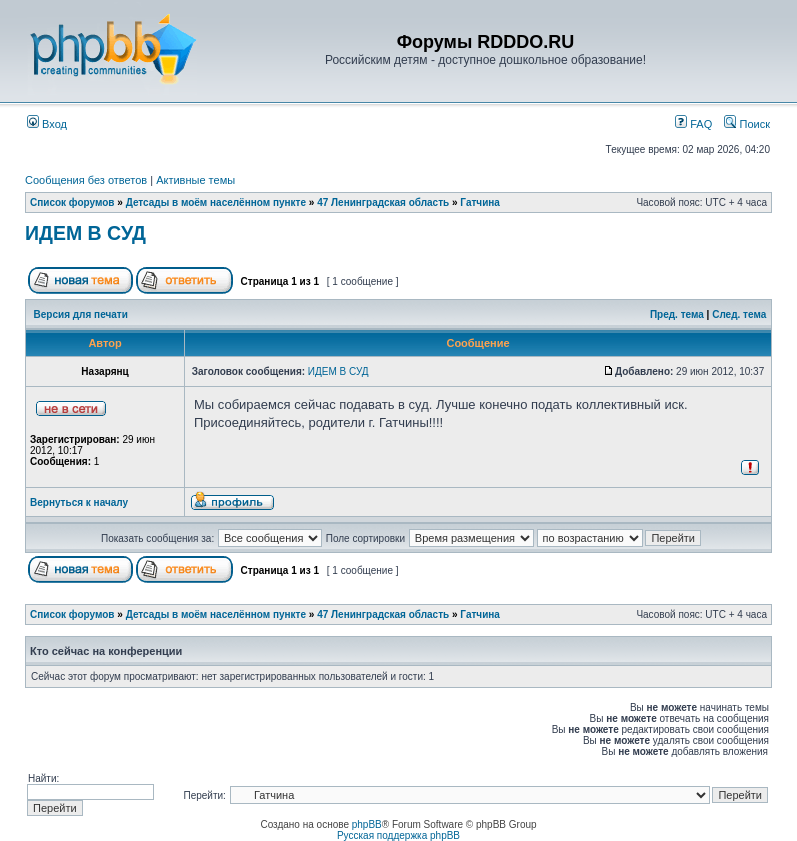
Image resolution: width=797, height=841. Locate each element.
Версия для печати (81, 314)
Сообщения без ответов (86, 180)
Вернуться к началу (79, 502)
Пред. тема (677, 314)
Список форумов (72, 202)
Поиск (747, 124)
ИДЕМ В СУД (85, 233)
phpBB (367, 824)
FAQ (693, 124)
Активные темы (195, 180)
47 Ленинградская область (383, 202)
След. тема (739, 314)
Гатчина (480, 202)
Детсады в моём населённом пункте (216, 202)
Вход (47, 124)
